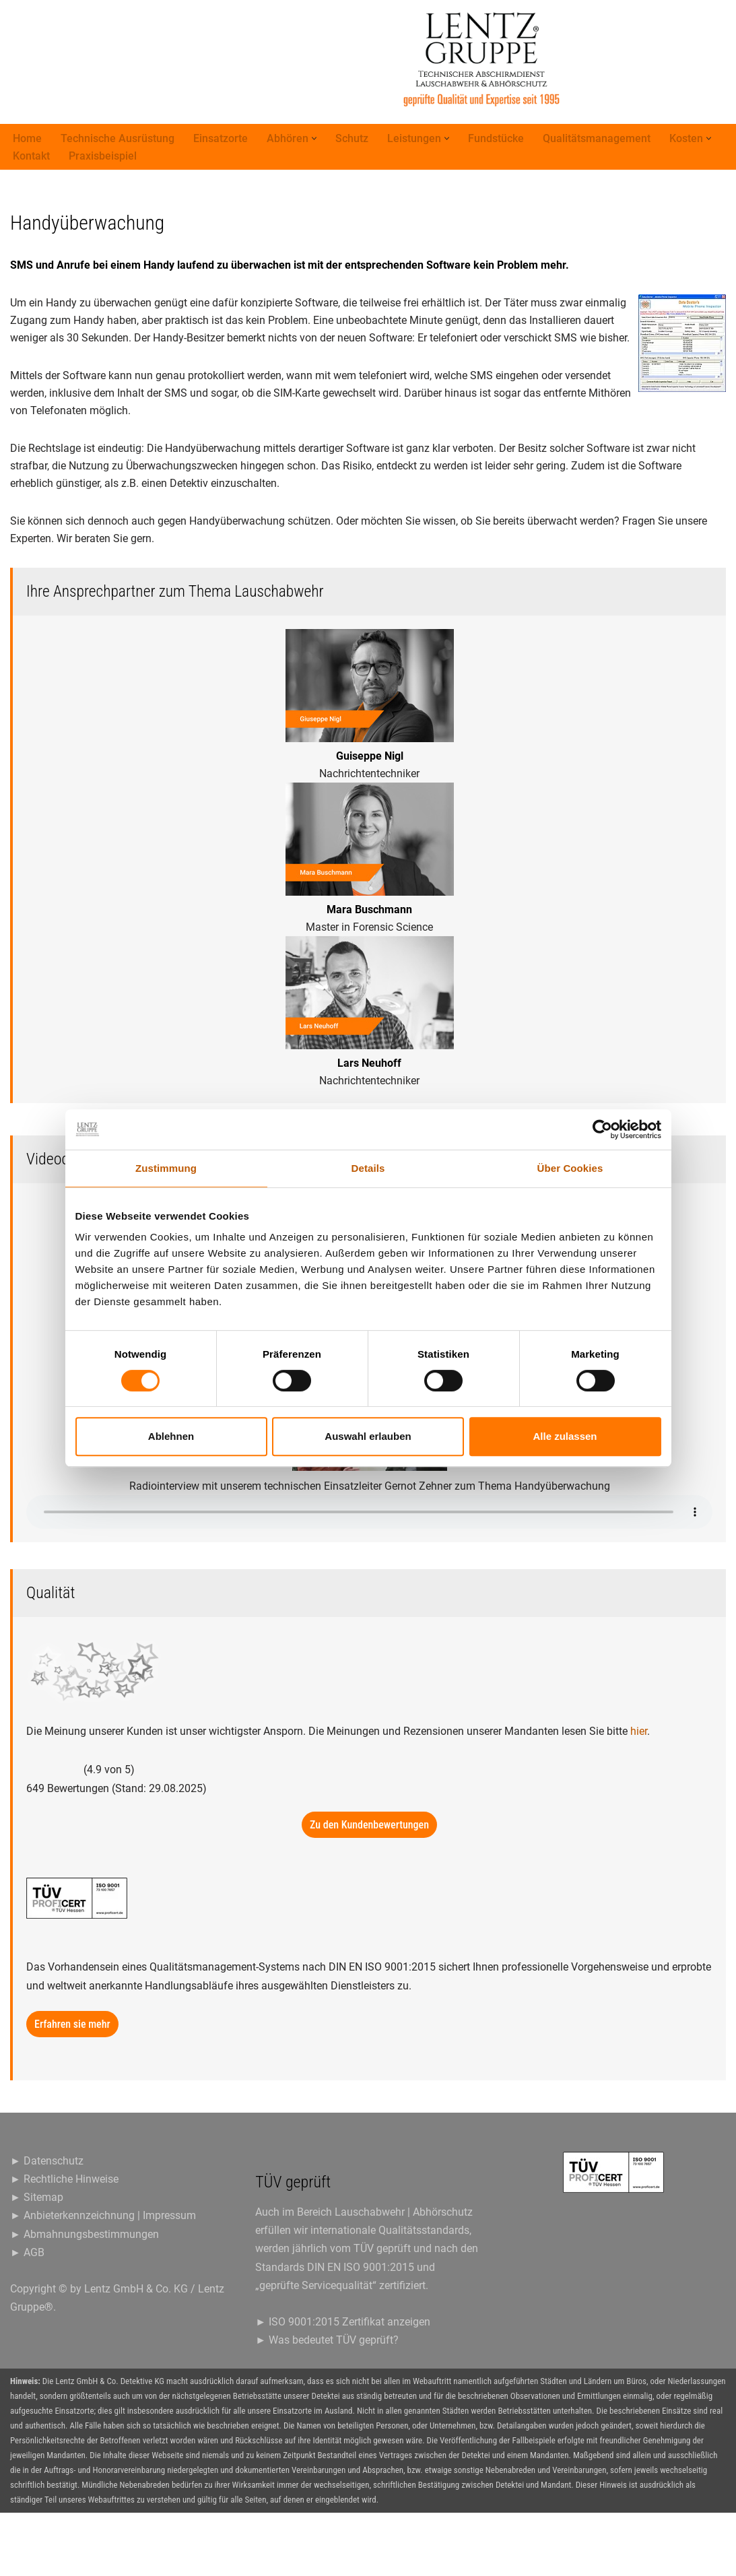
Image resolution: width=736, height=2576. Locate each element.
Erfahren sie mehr (72, 2086)
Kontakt (31, 156)
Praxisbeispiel (103, 156)
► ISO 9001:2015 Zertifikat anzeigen (342, 2385)
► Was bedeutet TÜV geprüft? (327, 2403)
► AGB (27, 2315)
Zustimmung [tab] (166, 1168)
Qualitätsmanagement (596, 139)
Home (27, 139)
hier (638, 1794)
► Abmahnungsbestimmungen (84, 2296)
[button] (314, 139)
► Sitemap (36, 2260)
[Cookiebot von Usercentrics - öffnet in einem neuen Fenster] (602, 1129)
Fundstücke (496, 139)
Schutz (351, 139)
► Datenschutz (46, 2223)
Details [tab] (368, 1168)
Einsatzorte (220, 139)
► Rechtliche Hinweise (64, 2242)
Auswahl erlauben (368, 1436)
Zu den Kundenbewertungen (369, 1888)
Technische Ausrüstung (117, 139)
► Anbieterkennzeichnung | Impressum (103, 2278)
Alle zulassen (565, 1436)
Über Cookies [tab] (570, 1168)
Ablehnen (171, 1436)
